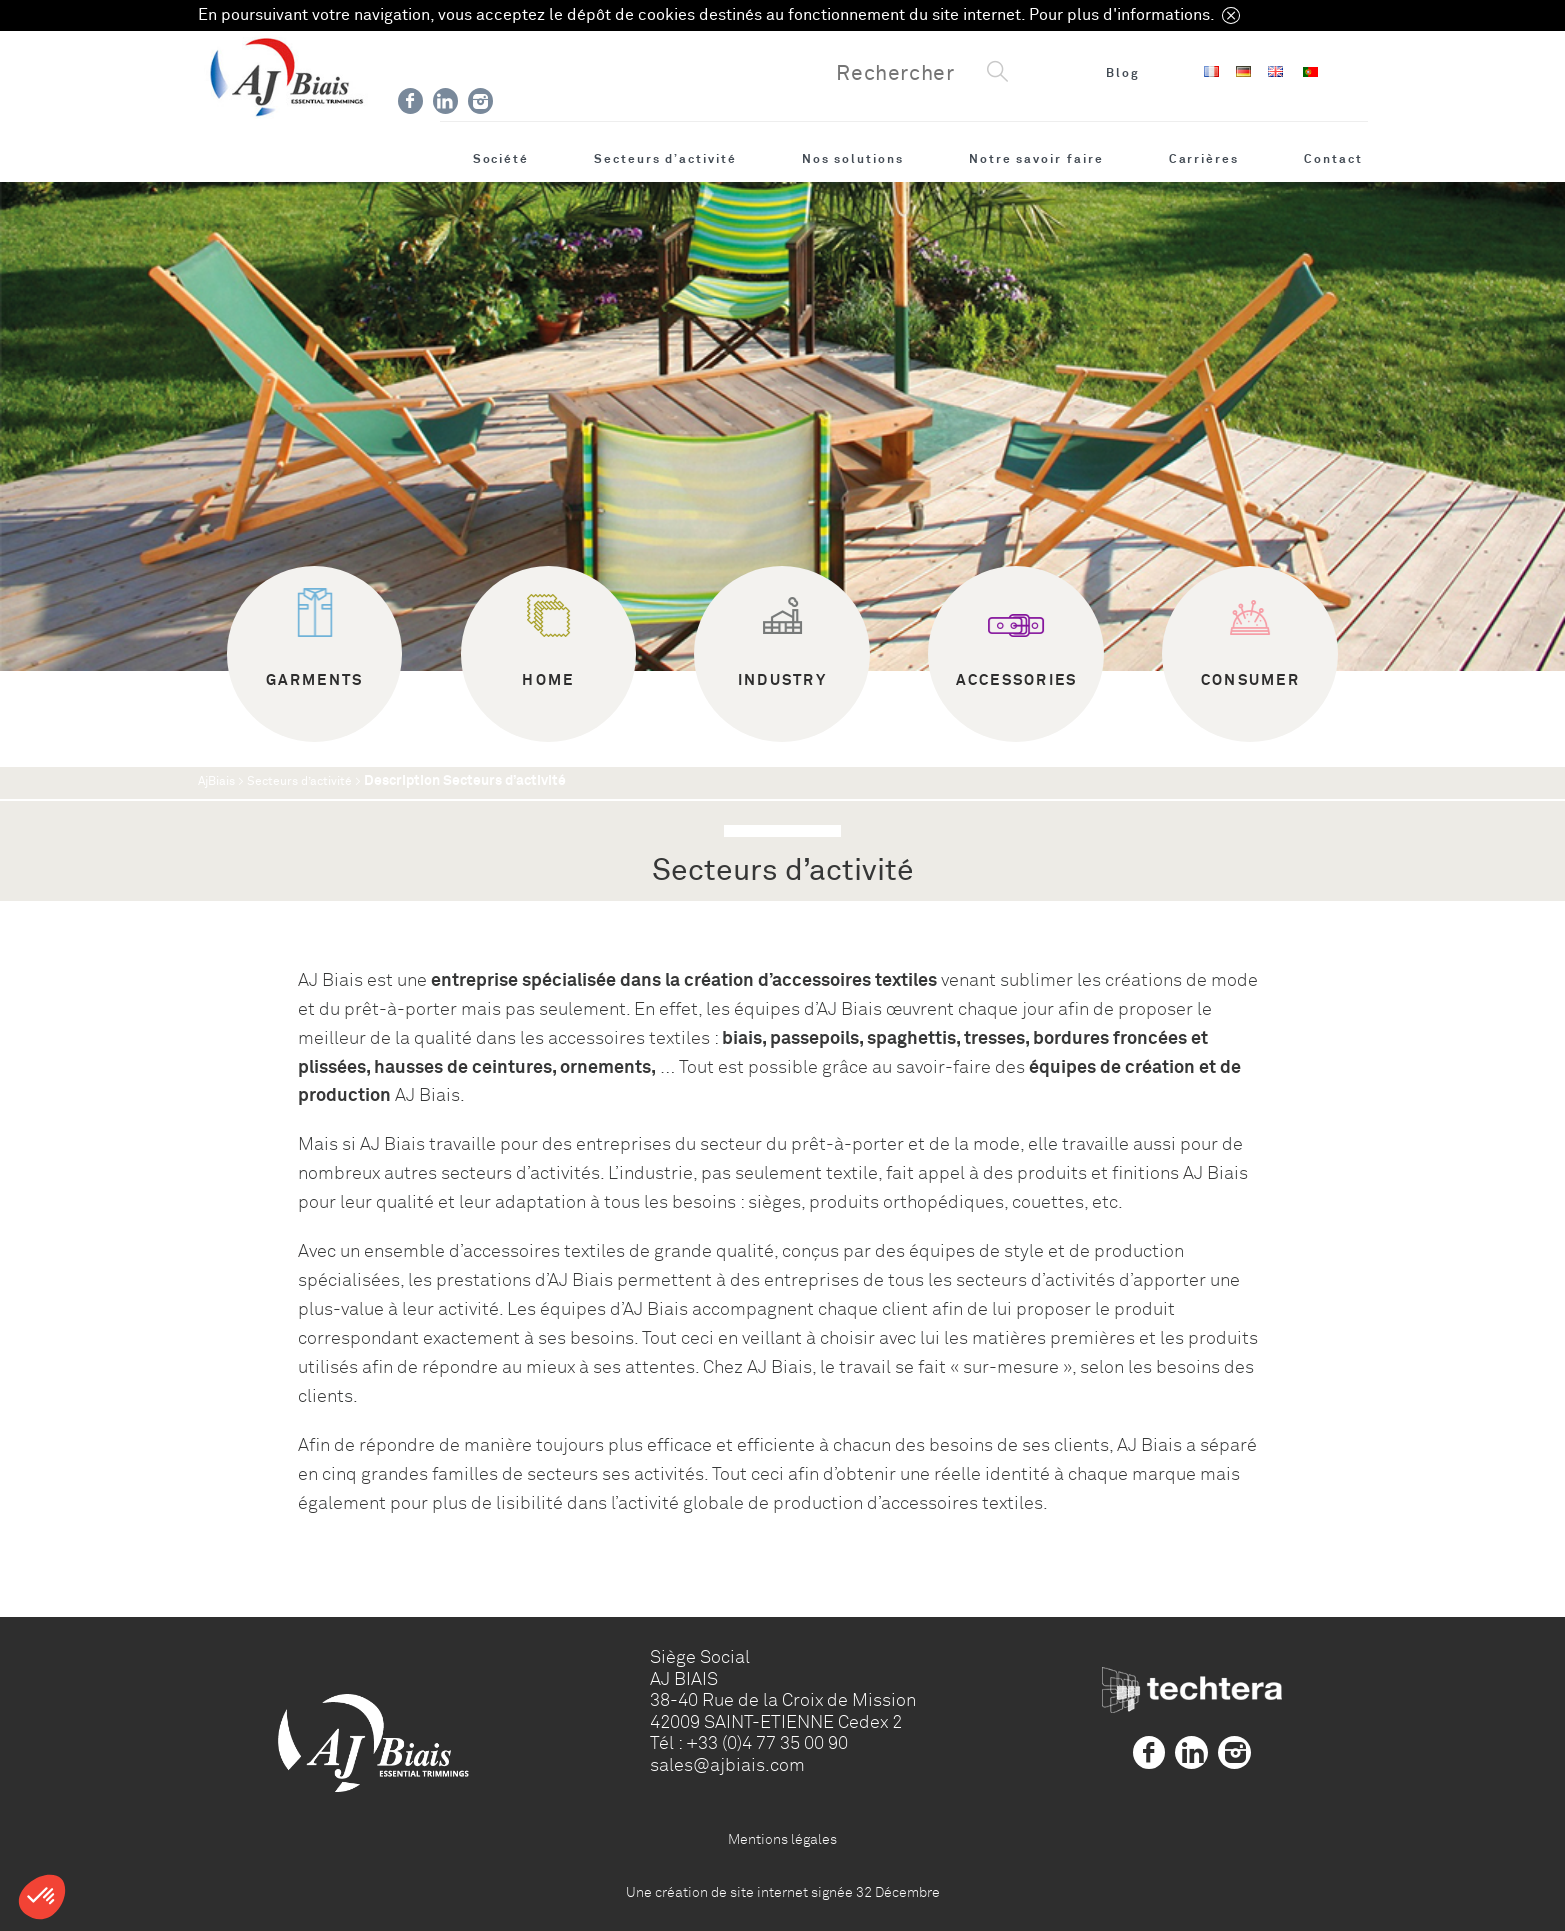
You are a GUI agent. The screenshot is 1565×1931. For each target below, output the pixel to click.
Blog (1123, 73)
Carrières (1204, 159)
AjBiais (216, 781)
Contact (1333, 159)
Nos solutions (853, 159)
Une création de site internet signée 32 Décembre (783, 1892)
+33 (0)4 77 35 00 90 (767, 1743)
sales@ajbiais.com (727, 1765)
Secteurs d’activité (665, 159)
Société (501, 159)
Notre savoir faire (1036, 159)
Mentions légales (782, 1839)
